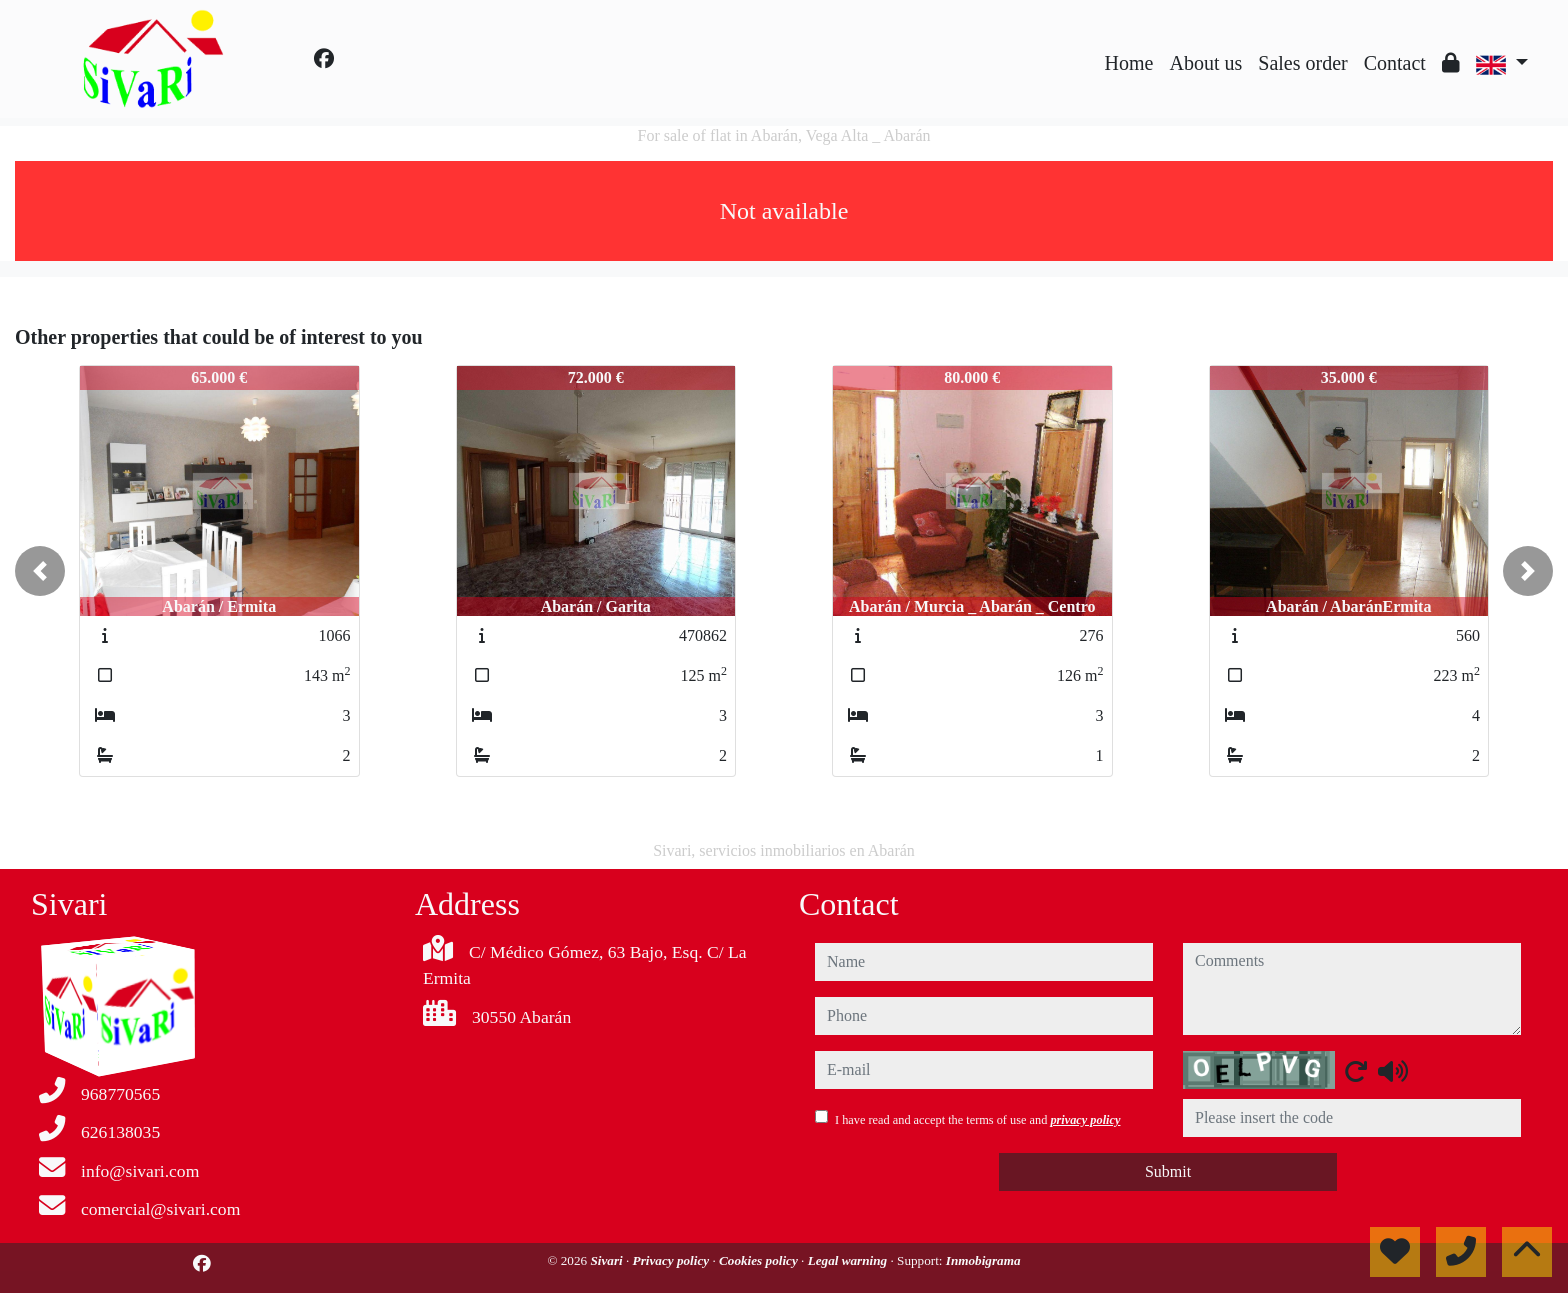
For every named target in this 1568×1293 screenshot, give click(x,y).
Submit (1168, 1171)
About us (1205, 63)
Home (1129, 63)
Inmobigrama (983, 1260)
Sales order (1302, 63)
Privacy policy (673, 1260)
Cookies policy (760, 1260)
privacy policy (1085, 1120)
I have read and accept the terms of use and (977, 1120)
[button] (40, 571)
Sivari (608, 1260)
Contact (1395, 63)
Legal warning (849, 1260)
